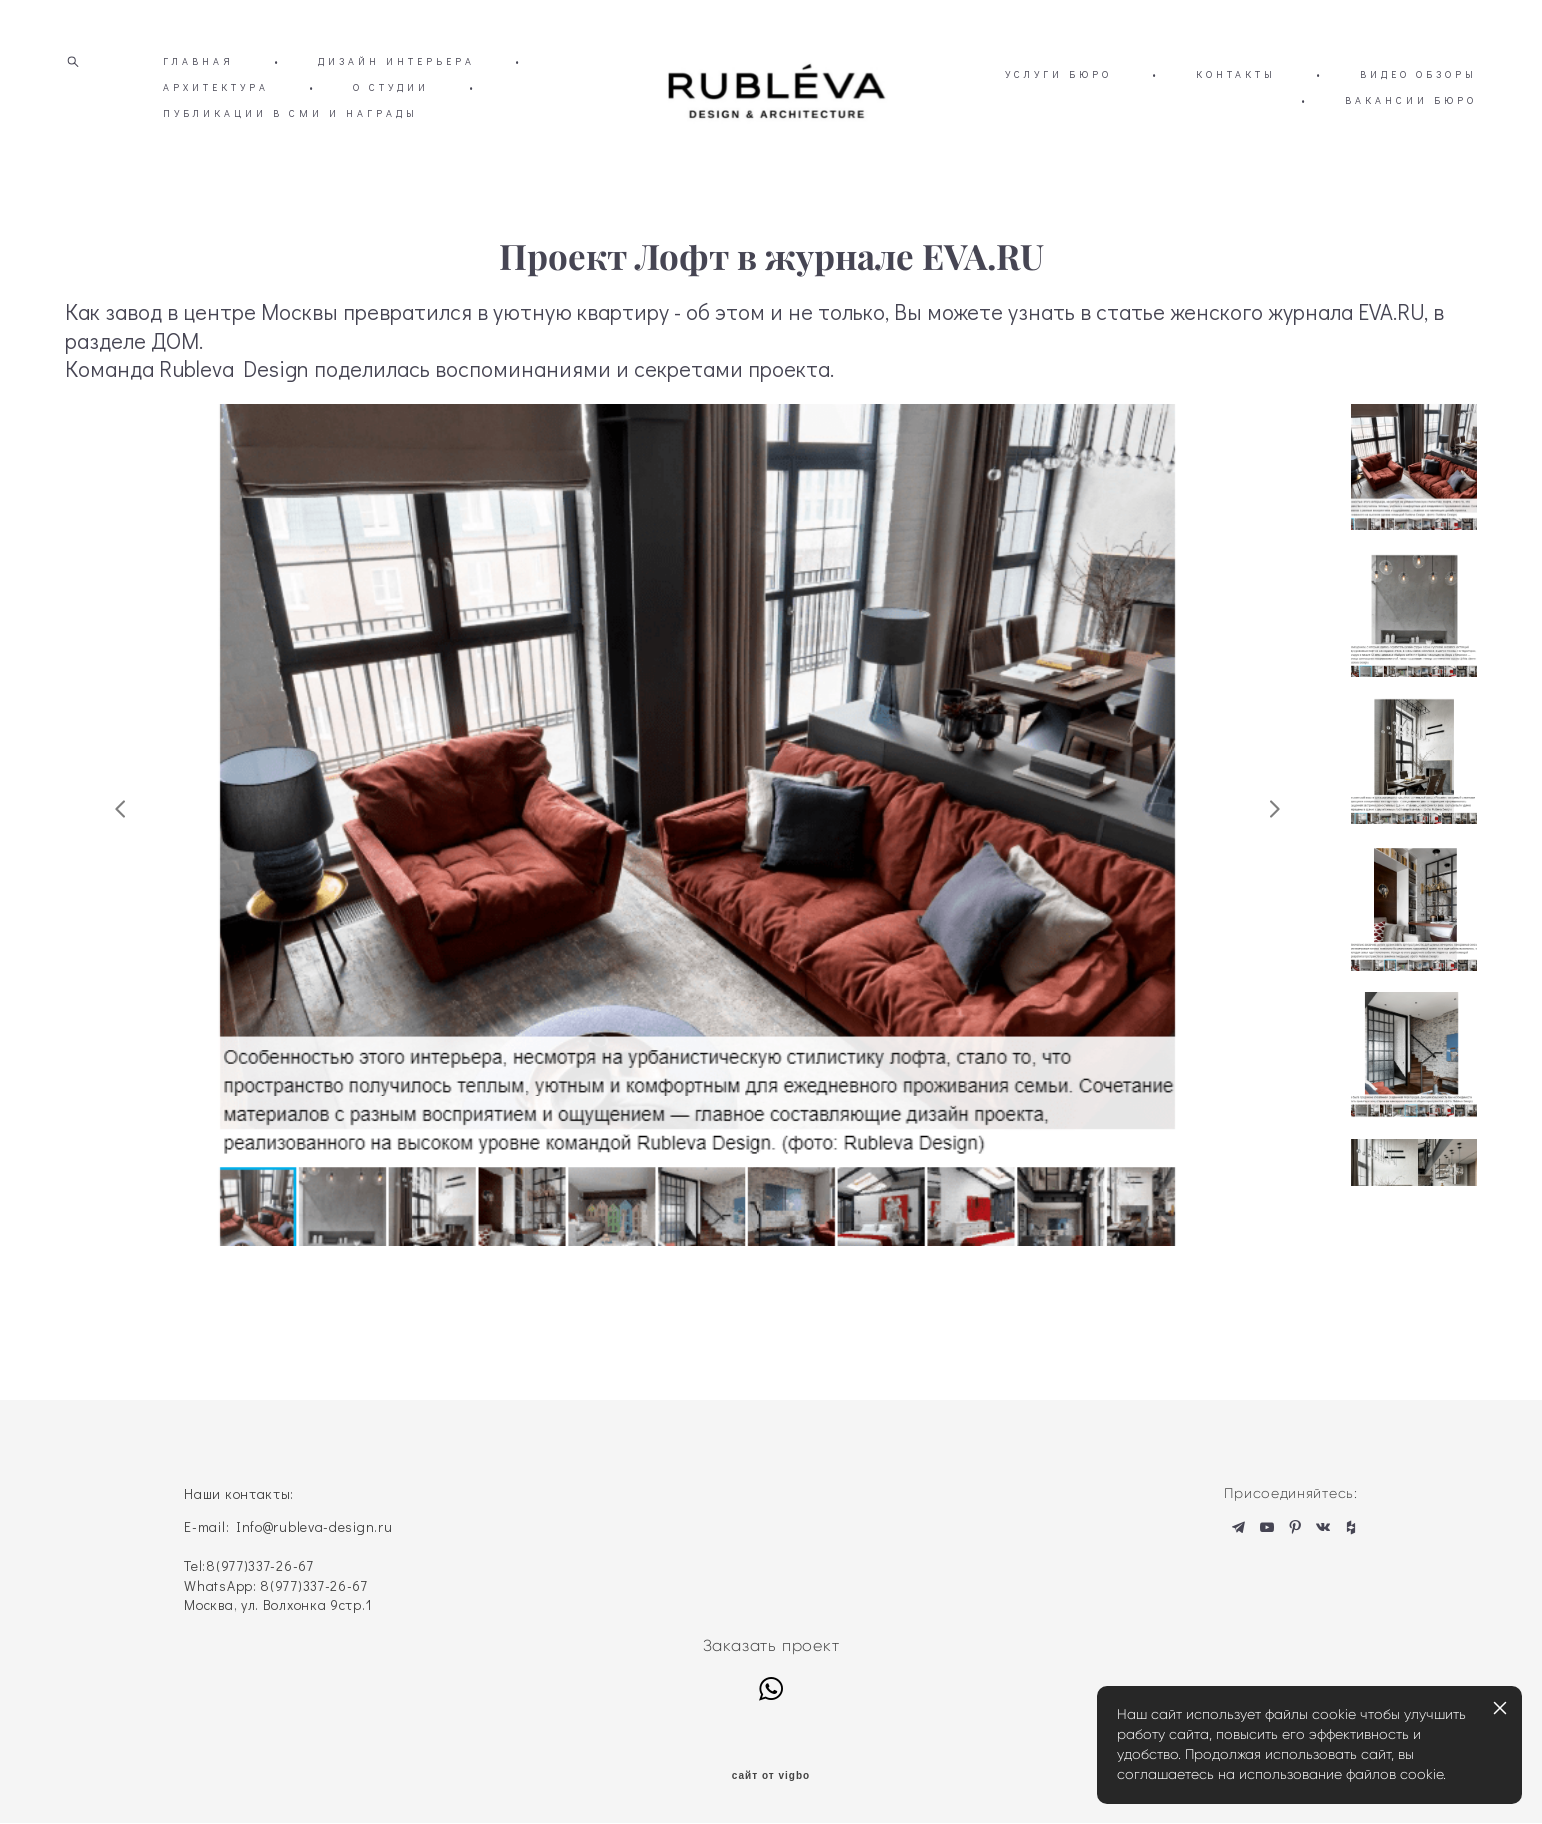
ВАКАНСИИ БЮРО (1411, 130)
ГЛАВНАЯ (198, 91)
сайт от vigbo (771, 1777)
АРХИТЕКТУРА (260, 117)
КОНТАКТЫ (1393, 104)
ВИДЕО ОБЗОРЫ (1202, 130)
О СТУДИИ (435, 117)
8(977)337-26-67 (260, 1566)
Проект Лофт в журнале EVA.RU (771, 317)
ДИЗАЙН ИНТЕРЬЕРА (396, 91)
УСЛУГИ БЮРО (1215, 104)
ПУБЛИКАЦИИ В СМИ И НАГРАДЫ (334, 143)
